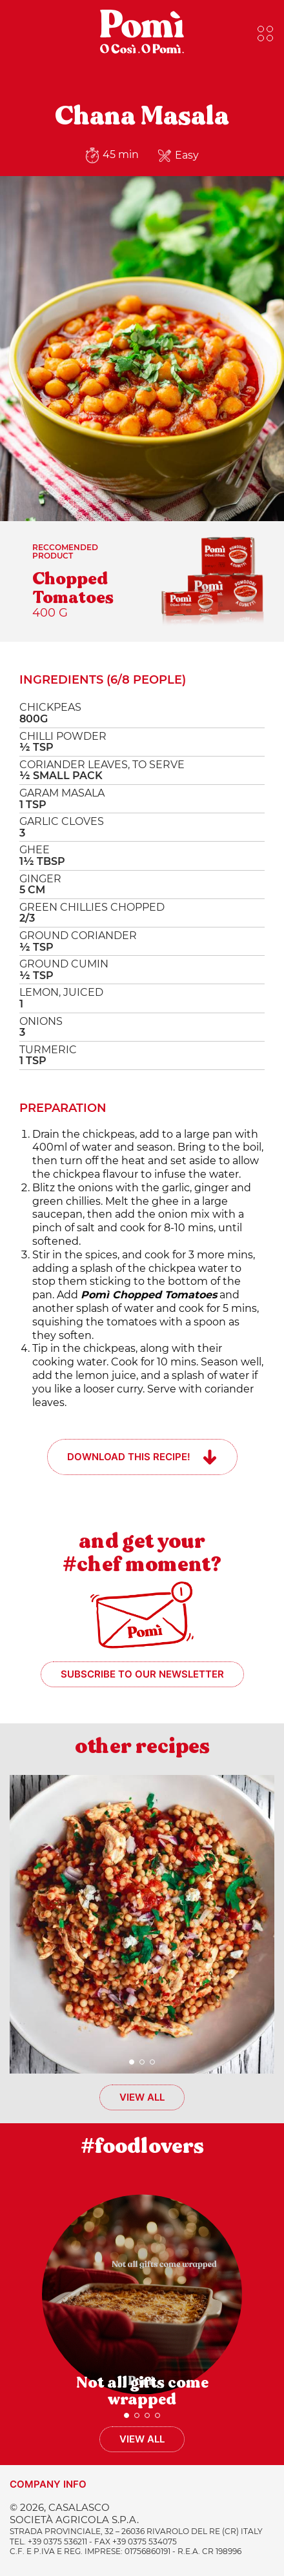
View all (142, 2097)
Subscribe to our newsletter (142, 1674)
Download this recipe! (128, 1457)
